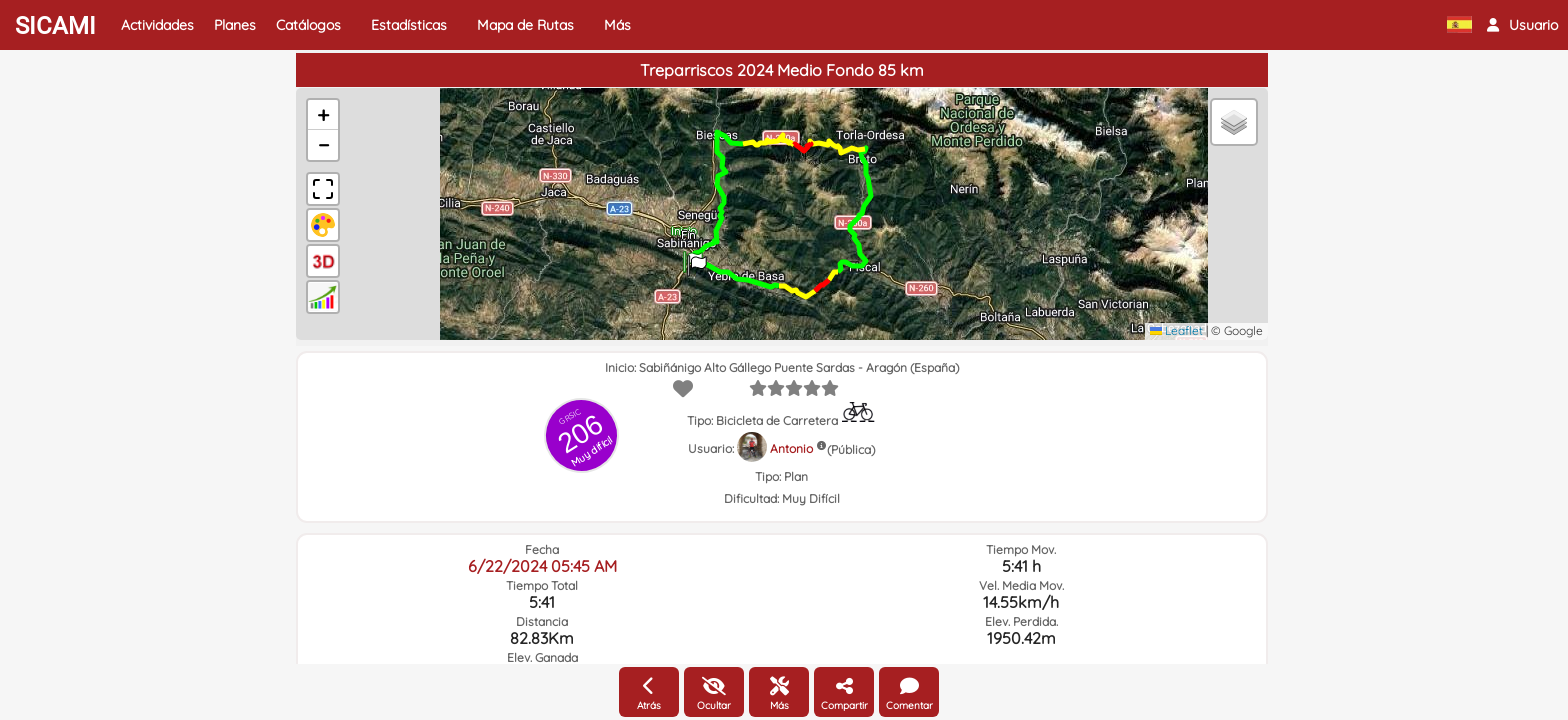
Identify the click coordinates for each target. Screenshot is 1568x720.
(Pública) (851, 449)
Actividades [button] (157, 25)
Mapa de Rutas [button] (525, 25)
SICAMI (55, 26)
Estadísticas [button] (409, 25)
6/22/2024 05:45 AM (542, 566)
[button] (1522, 25)
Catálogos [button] (308, 25)
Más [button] (617, 25)
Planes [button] (235, 25)
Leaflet (1176, 330)
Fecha (542, 549)
